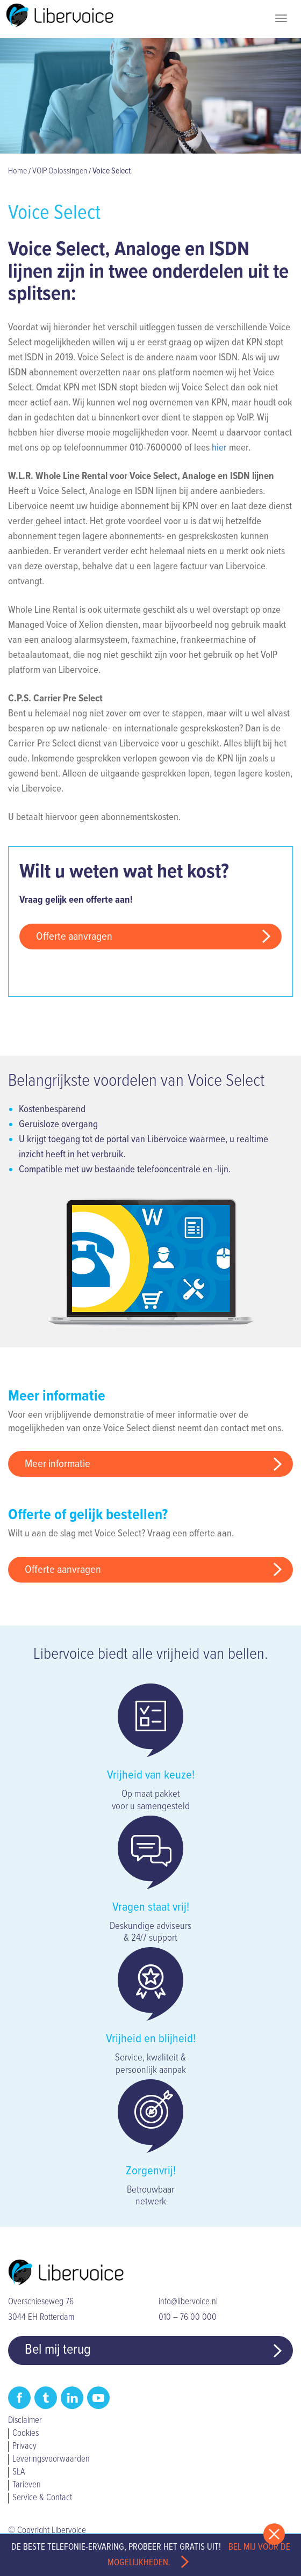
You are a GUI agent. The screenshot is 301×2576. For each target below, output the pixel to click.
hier (219, 447)
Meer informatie (57, 1464)
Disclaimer (25, 2420)
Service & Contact (42, 2498)
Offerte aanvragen (74, 937)
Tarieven (26, 2485)
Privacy (24, 2446)
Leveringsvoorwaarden (51, 2459)
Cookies (25, 2433)
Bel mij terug (58, 2350)
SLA (18, 2472)
